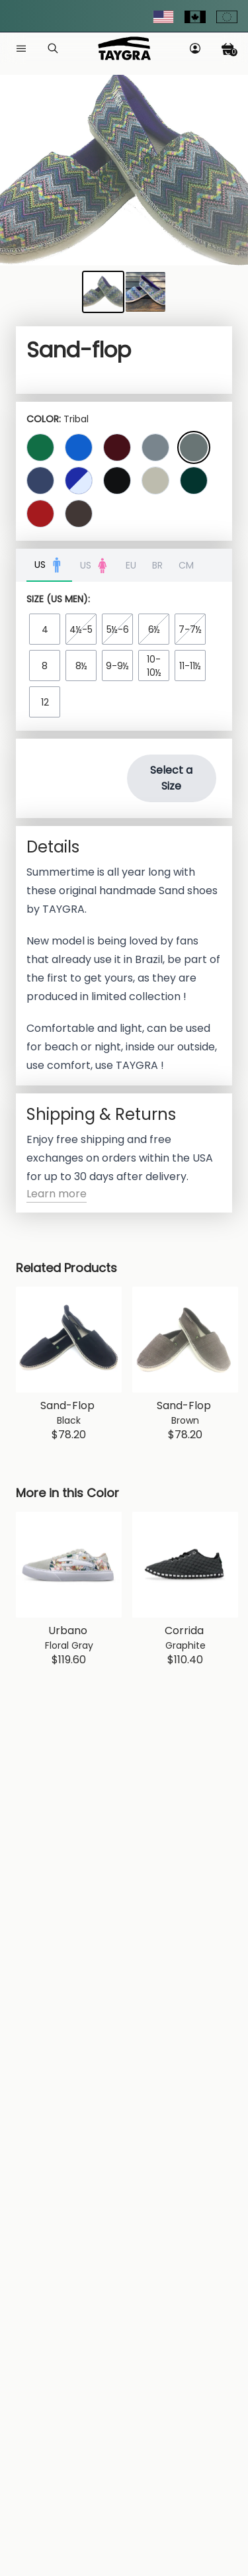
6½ (154, 629)
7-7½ (190, 629)
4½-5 (81, 629)
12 (45, 702)
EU (131, 565)
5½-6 (117, 629)
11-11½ (190, 665)
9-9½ (117, 665)
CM (186, 565)
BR (157, 565)
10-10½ (154, 666)
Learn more (56, 1193)
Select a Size (171, 778)
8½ (81, 665)
